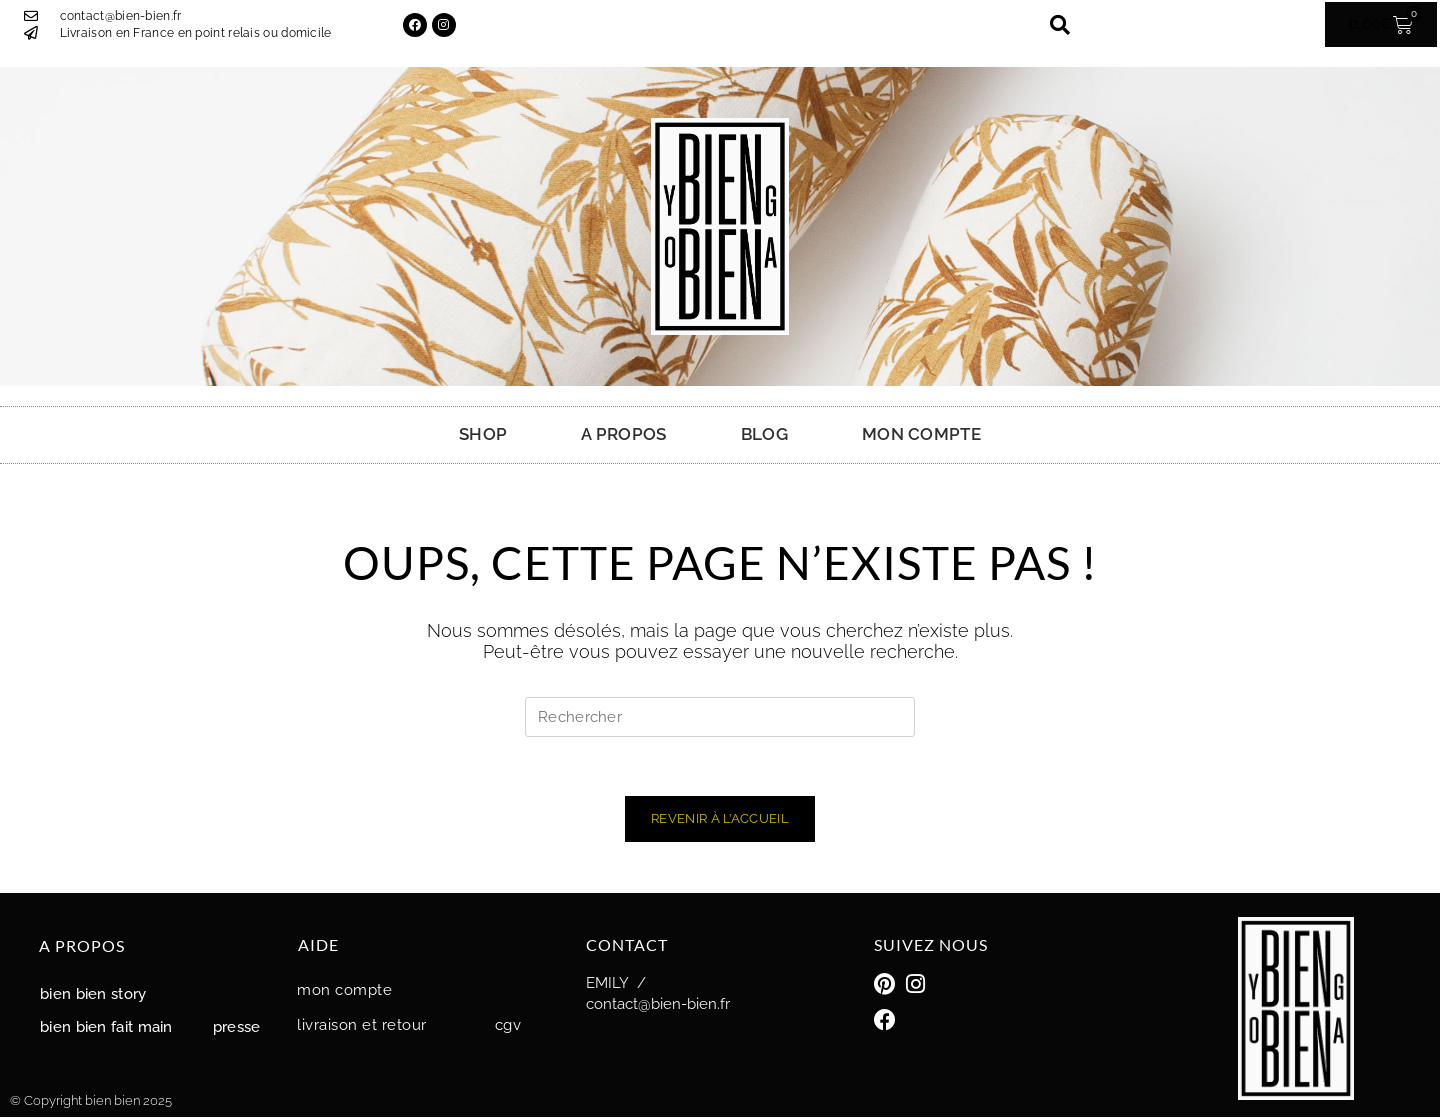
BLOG (764, 434)
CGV (508, 1027)
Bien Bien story (93, 996)
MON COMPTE (921, 434)
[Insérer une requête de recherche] (720, 717)
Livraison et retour (362, 1027)
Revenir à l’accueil (720, 820)
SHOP (483, 434)
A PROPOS (623, 434)
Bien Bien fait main (106, 1029)
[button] (1060, 25)
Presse (237, 1029)
